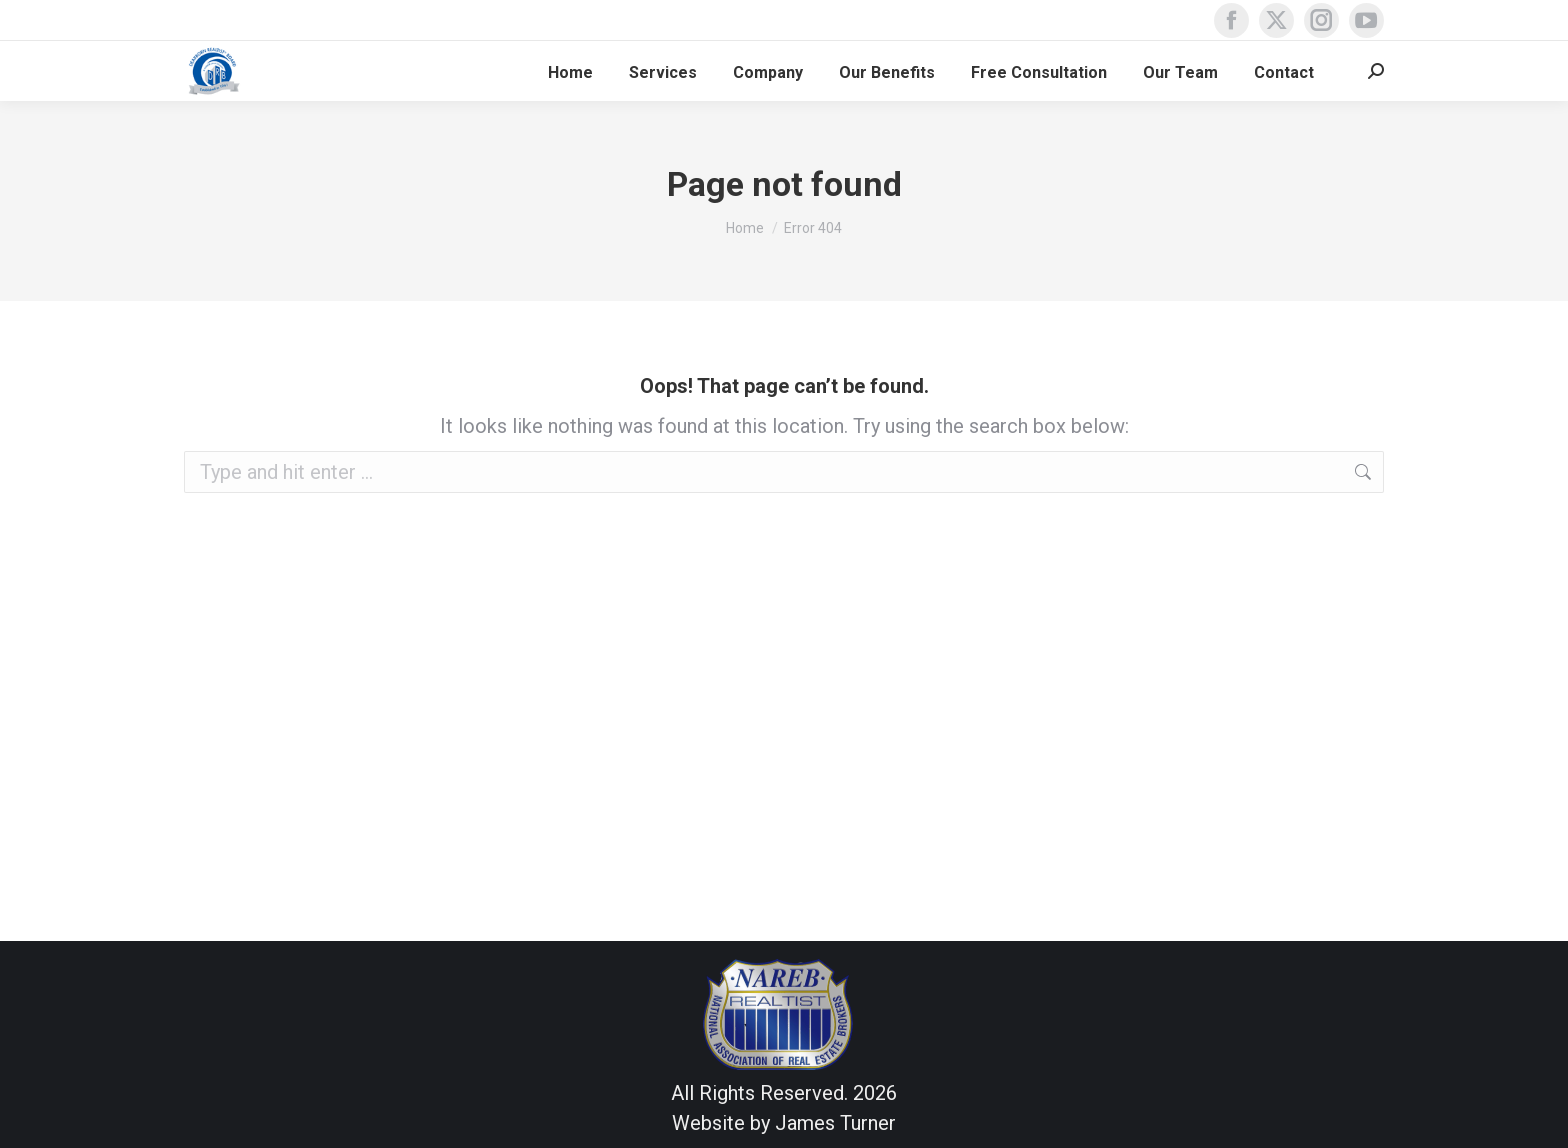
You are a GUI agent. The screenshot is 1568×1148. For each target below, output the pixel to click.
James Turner (835, 1123)
